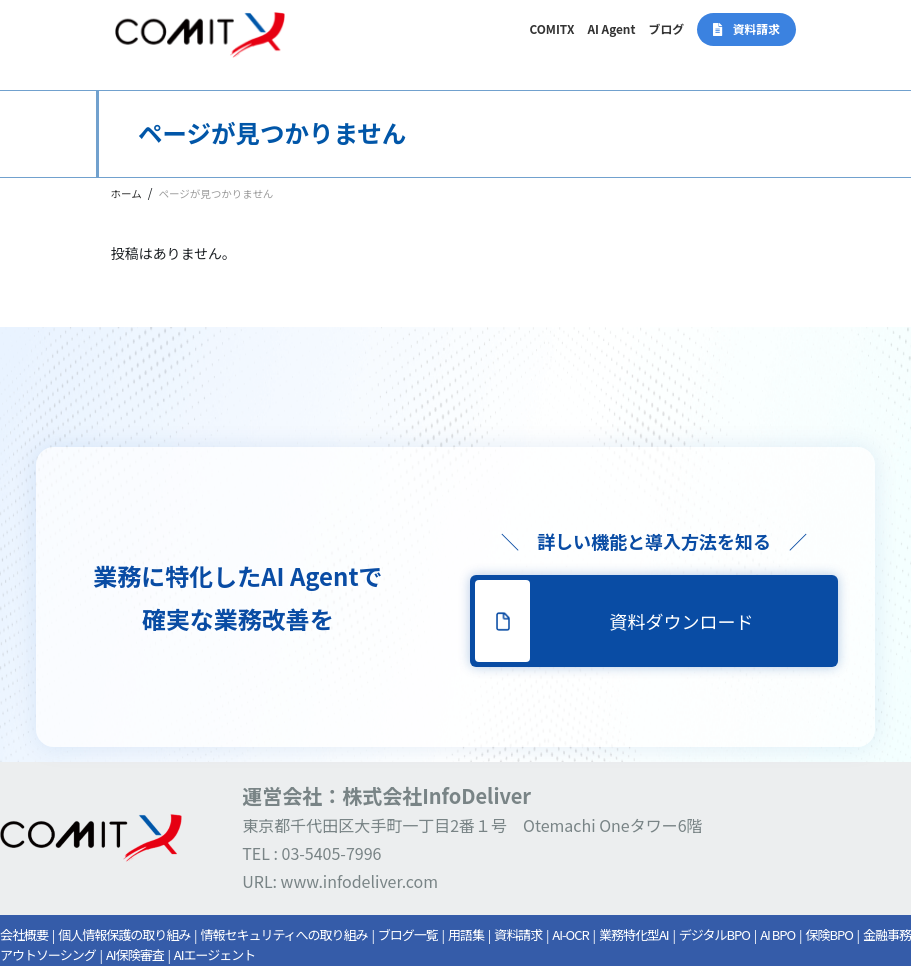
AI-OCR (570, 934)
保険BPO (828, 934)
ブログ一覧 (408, 934)
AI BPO (777, 934)
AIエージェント (214, 954)
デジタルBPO (714, 934)
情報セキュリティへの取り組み (283, 934)
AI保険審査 (135, 954)
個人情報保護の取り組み (124, 934)
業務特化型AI (634, 934)
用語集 (466, 934)
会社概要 (24, 934)
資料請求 (518, 934)
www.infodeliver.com (360, 881)
